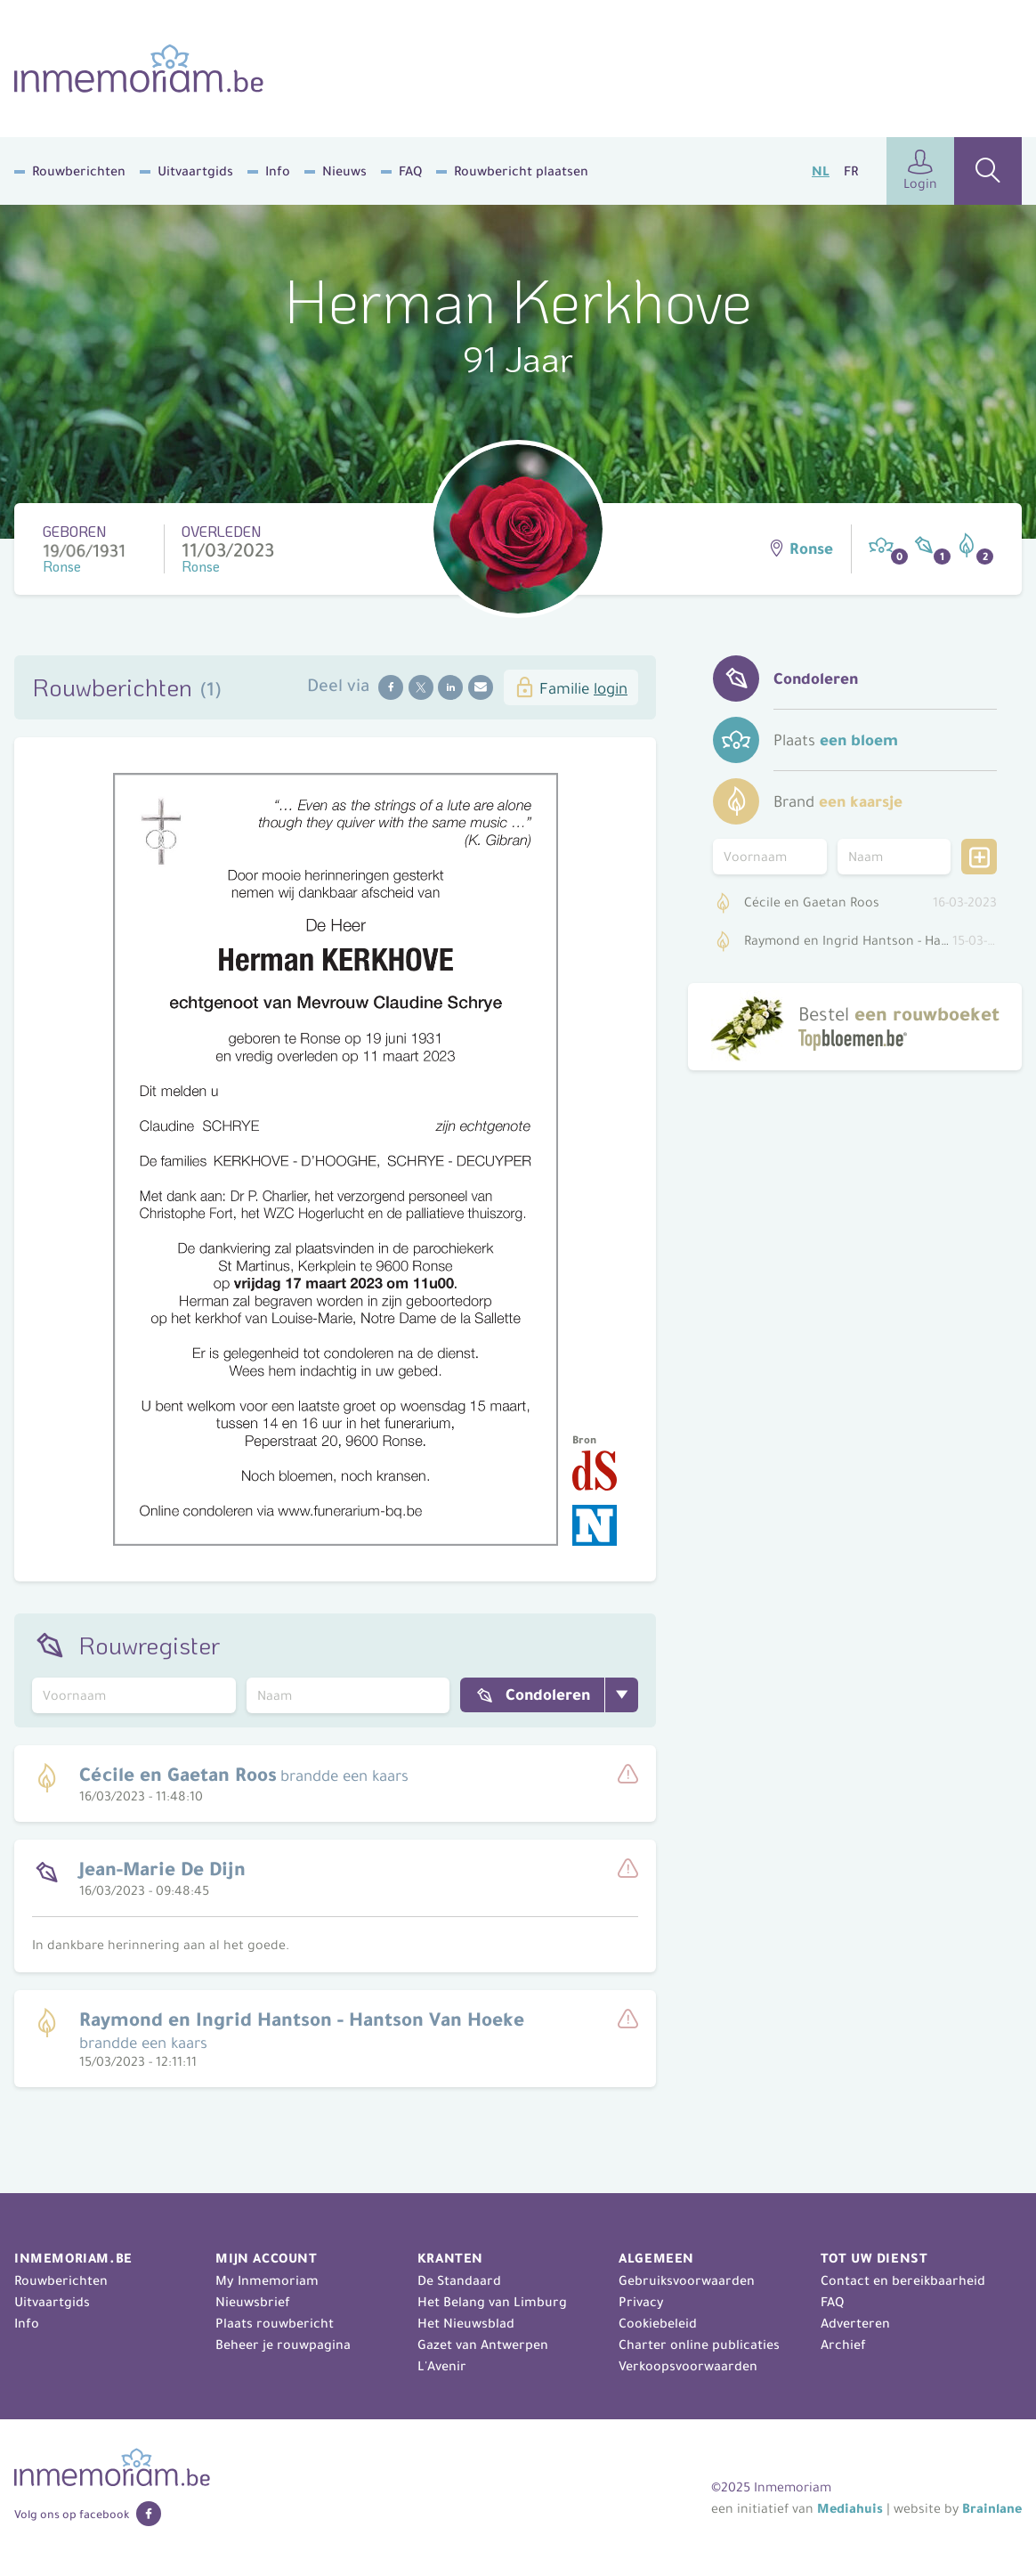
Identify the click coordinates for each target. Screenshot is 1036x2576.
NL (821, 171)
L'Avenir (441, 2366)
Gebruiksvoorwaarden (687, 2280)
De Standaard (459, 2280)
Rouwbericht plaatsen (521, 171)
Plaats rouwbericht (274, 2323)
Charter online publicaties (699, 2344)
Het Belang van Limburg (492, 2302)
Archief (843, 2344)
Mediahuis (850, 2508)
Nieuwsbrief (252, 2302)
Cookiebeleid (658, 2323)
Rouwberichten (78, 171)
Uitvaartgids (195, 171)
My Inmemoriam (267, 2280)
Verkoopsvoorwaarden (688, 2366)
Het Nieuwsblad (465, 2323)
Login (920, 170)
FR (851, 171)
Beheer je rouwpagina (283, 2344)
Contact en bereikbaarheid (903, 2280)
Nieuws (344, 171)
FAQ (410, 171)
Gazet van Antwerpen (482, 2344)
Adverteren (855, 2323)
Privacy (641, 2302)
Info (277, 171)
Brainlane (992, 2508)
